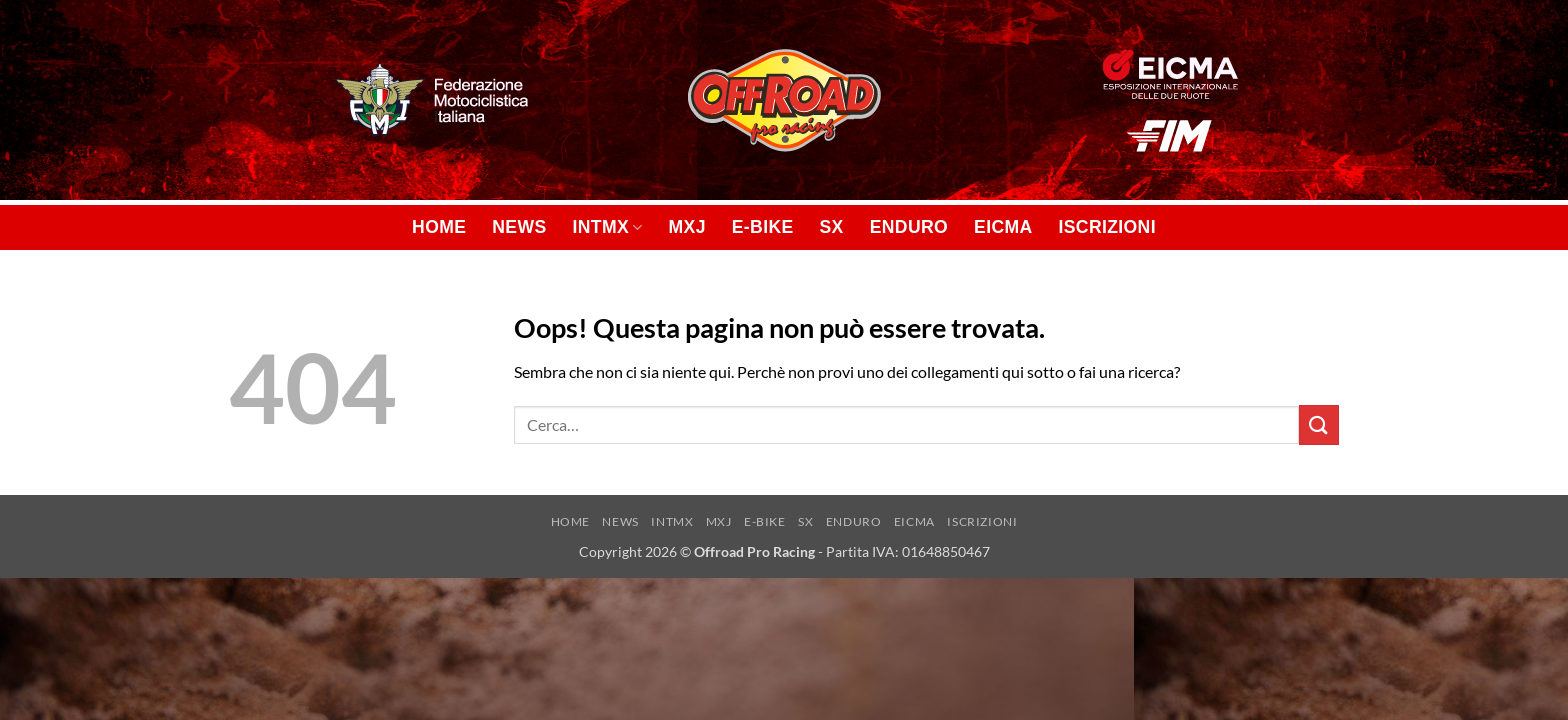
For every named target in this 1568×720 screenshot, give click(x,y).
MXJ (687, 227)
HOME (439, 227)
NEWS (519, 227)
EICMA (1003, 227)
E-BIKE (763, 227)
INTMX (608, 227)
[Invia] (1319, 424)
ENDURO (909, 227)
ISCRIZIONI (1107, 227)
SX (832, 227)
